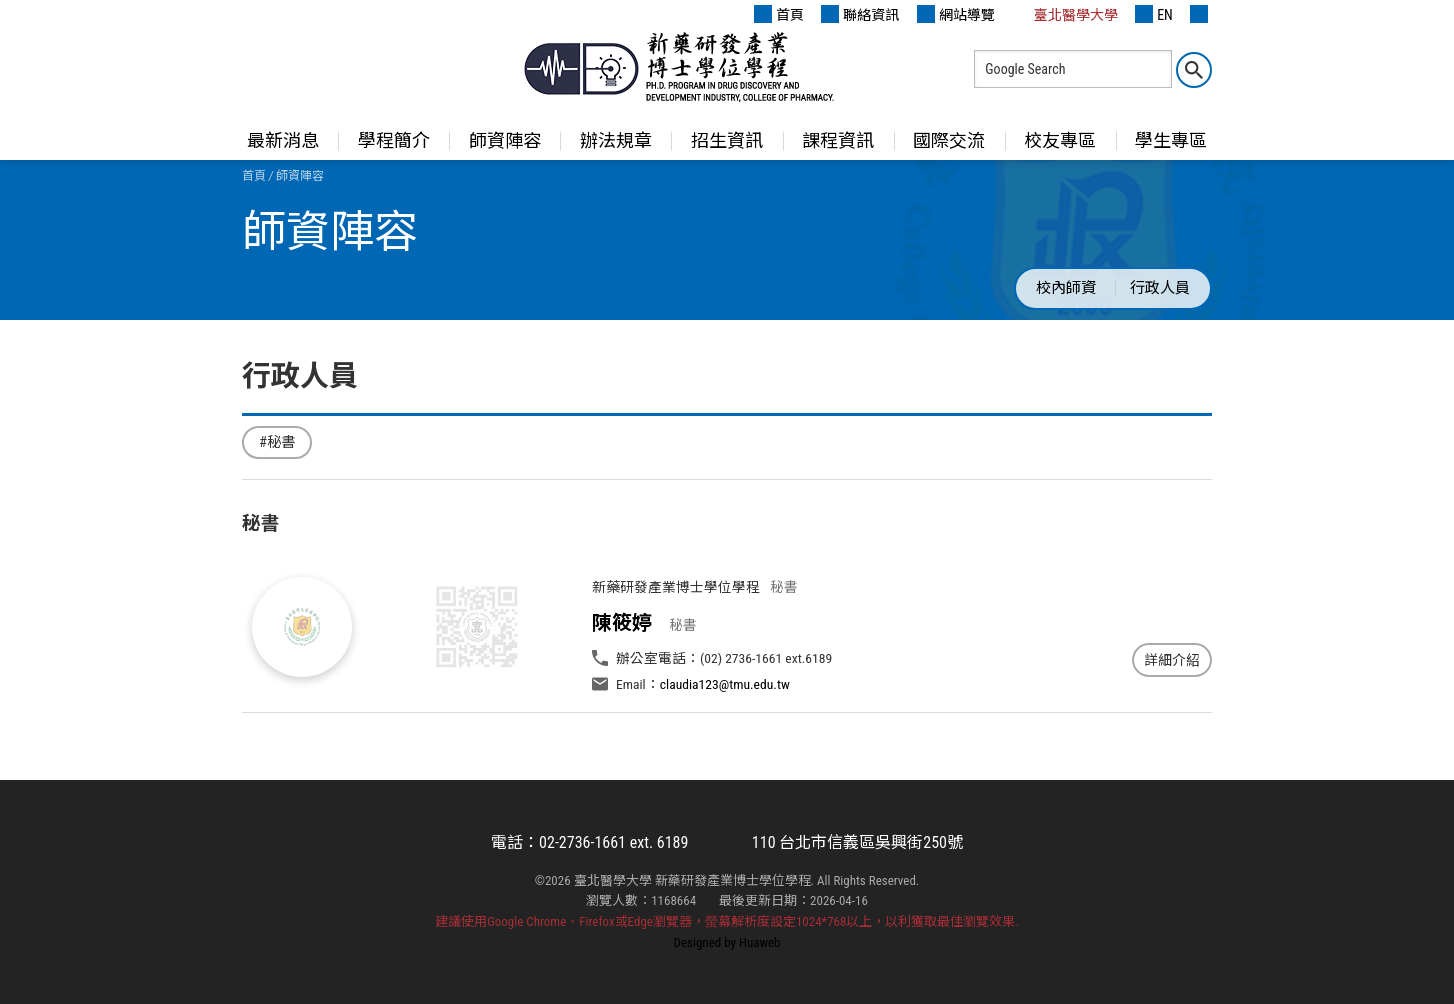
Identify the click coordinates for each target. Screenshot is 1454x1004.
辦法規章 (616, 140)
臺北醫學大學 (1065, 14)
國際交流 (949, 140)
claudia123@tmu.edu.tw (725, 684)
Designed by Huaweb (727, 942)
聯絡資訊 (860, 14)
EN (1154, 14)
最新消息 (283, 140)
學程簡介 (394, 140)
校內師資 (1066, 288)
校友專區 (1060, 140)
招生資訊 (727, 140)
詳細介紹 (1172, 660)
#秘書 (277, 442)
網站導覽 (956, 14)
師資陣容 (505, 140)
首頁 (779, 14)
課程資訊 (838, 140)
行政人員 (1160, 288)
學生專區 (1171, 140)
